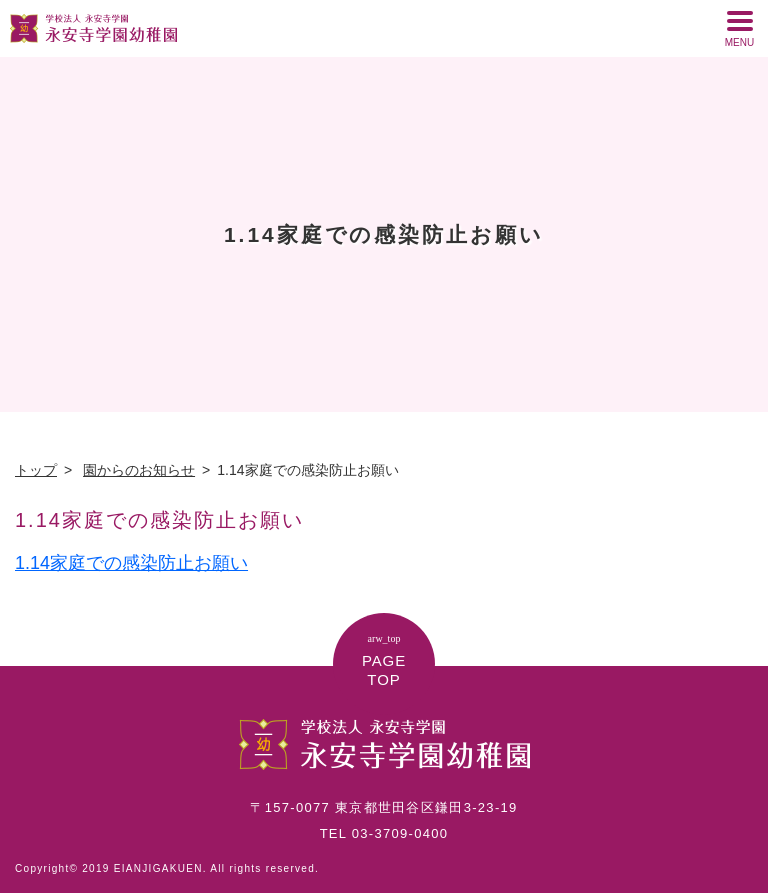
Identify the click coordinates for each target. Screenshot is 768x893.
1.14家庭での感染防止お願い (131, 563)
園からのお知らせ (139, 470)
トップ (36, 470)
